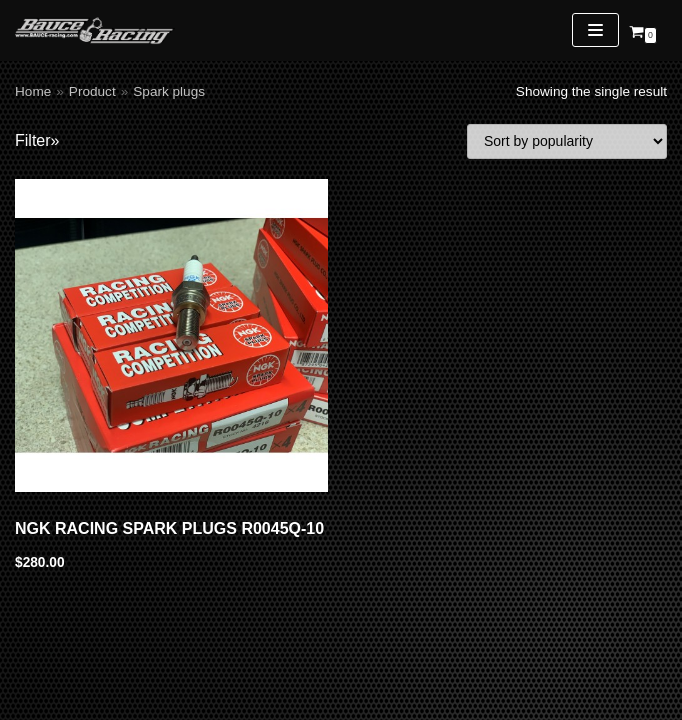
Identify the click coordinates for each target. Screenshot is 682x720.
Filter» (37, 140)
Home (33, 91)
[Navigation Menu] (595, 30)
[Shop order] (567, 141)
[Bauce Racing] (95, 30)
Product (92, 91)
